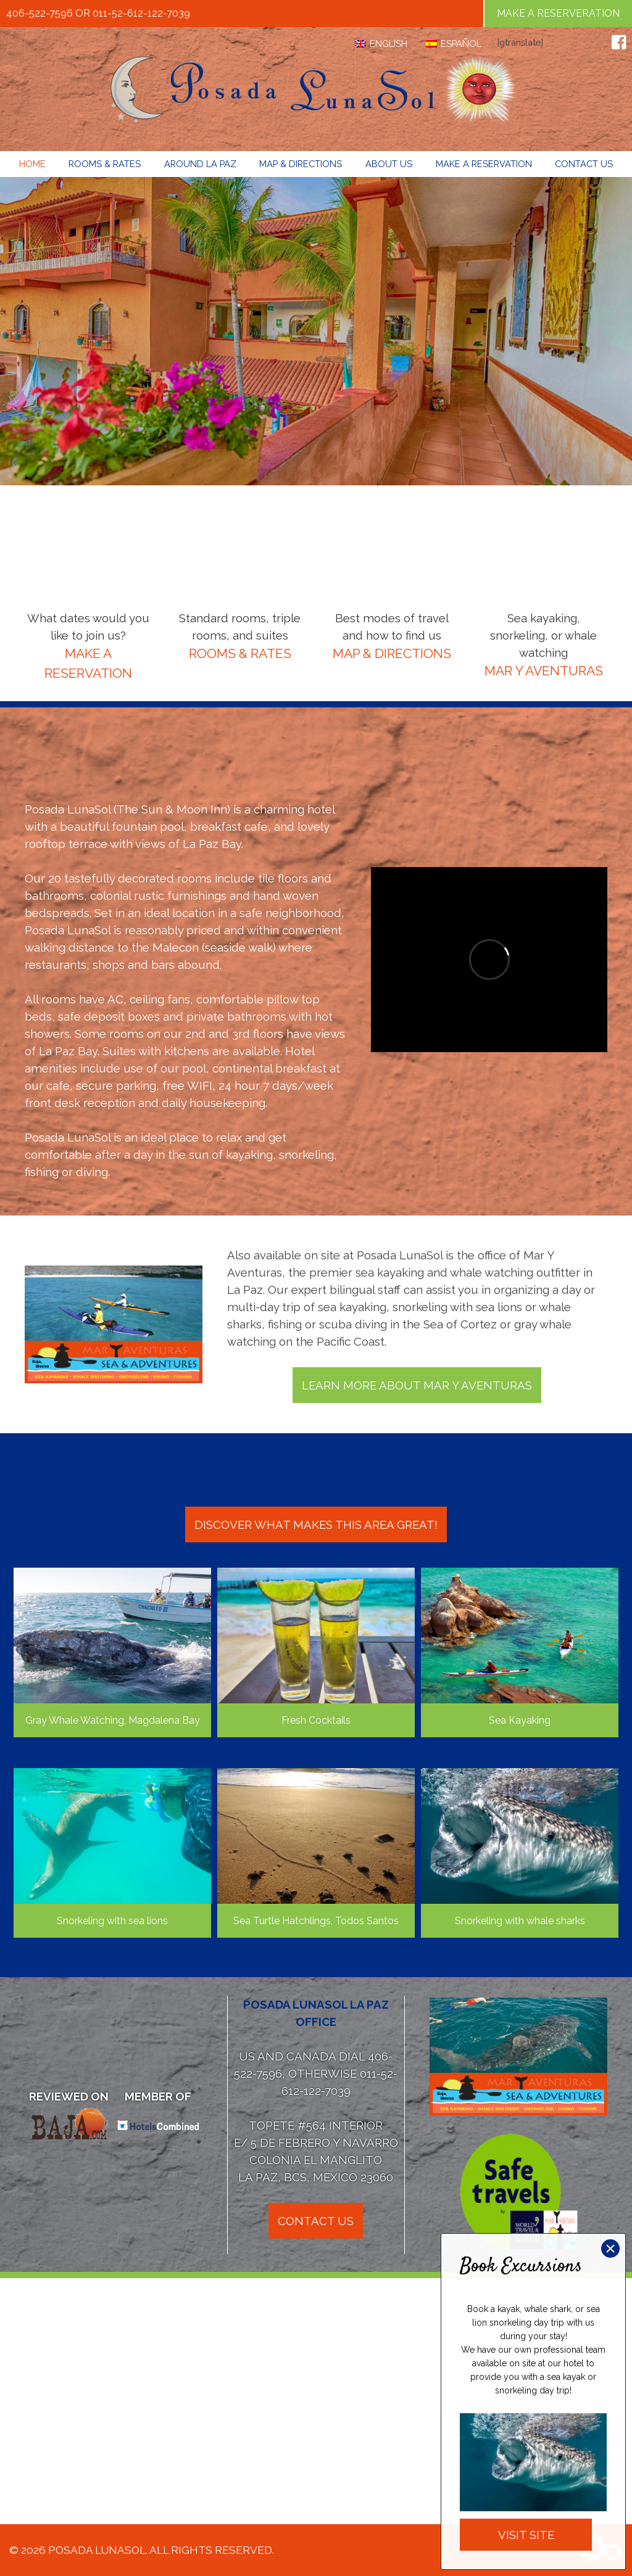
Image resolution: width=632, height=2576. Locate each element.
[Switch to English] (381, 44)
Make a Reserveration (558, 13)
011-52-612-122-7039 (141, 13)
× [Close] (610, 2248)
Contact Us (584, 163)
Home (32, 163)
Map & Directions (300, 163)
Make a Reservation (484, 163)
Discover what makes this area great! (316, 1524)
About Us (388, 163)
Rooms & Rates (105, 163)
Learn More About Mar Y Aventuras (417, 1385)
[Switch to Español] (454, 44)
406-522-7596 (39, 13)
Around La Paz (200, 163)
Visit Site (526, 2534)
